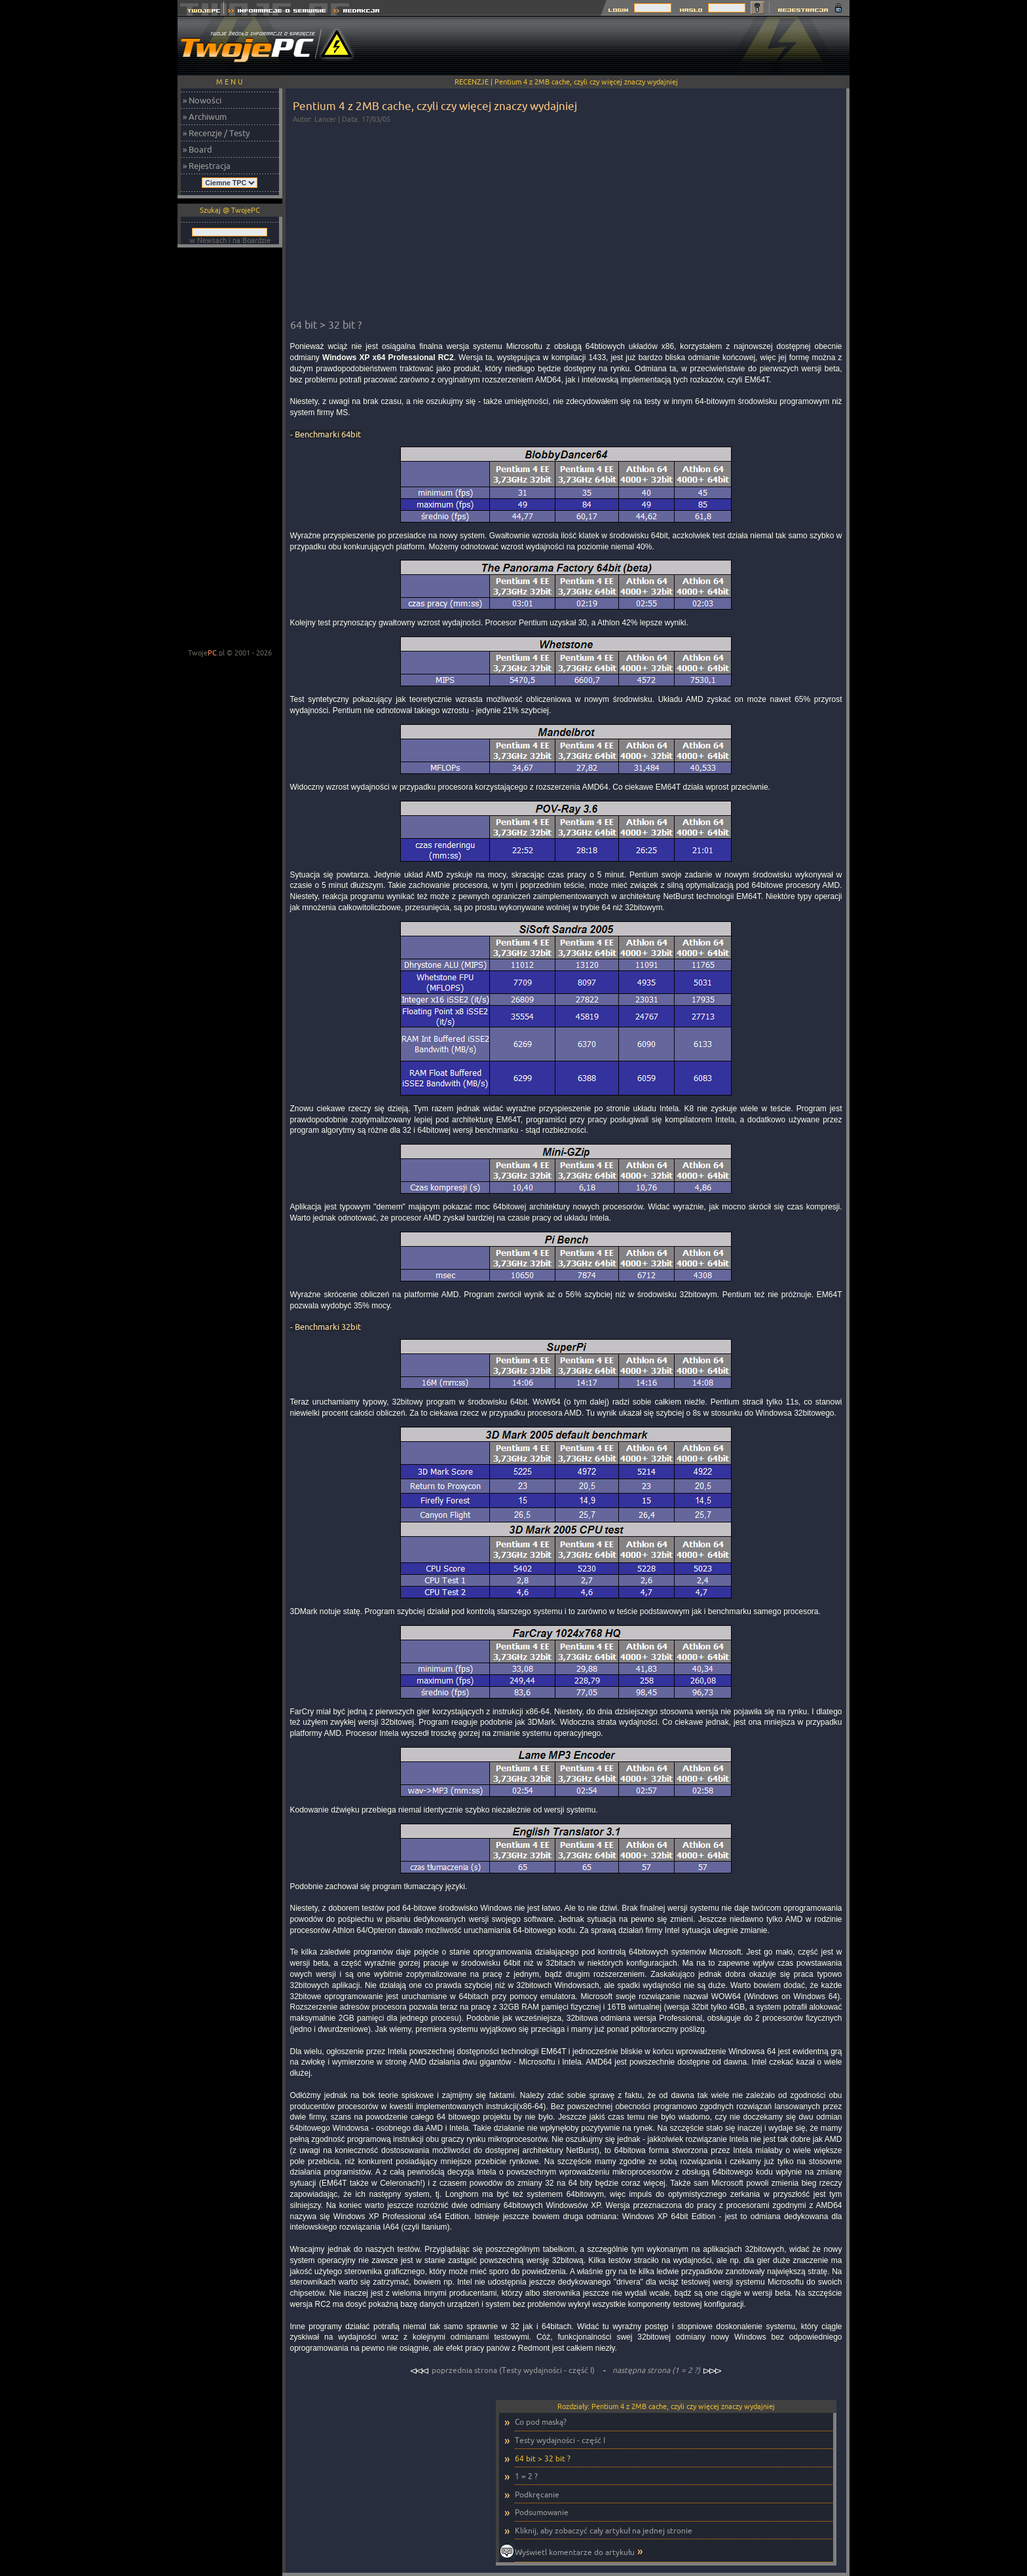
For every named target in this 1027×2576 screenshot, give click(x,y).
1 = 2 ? (526, 2476)
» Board (197, 149)
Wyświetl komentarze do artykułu (575, 2552)
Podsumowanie (542, 2512)
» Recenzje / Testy (216, 133)
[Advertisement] (611, 45)
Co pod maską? (541, 2422)
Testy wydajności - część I (560, 2440)
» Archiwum (205, 116)
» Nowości (202, 100)
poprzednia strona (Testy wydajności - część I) (503, 2370)
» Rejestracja (207, 165)
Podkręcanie (537, 2494)
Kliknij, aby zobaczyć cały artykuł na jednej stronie (603, 2530)
